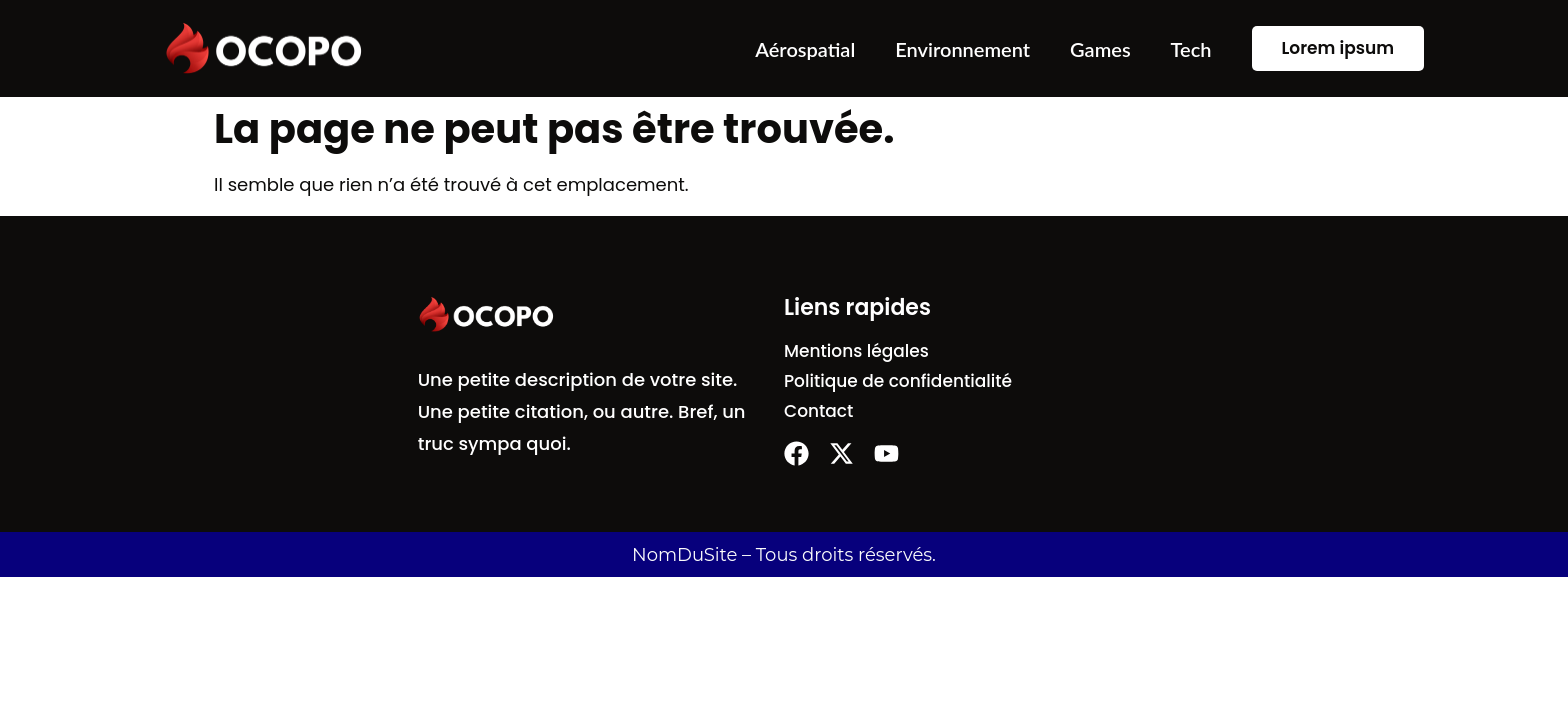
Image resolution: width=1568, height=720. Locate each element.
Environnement (962, 49)
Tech (1191, 49)
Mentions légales (856, 351)
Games (1100, 49)
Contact (818, 411)
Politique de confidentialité (898, 381)
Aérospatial (805, 49)
